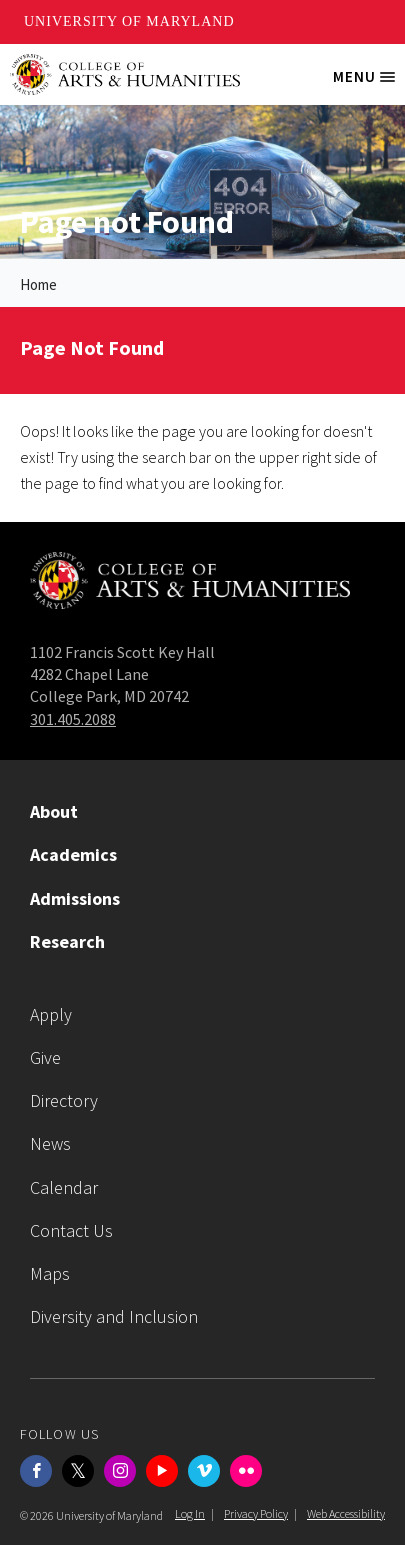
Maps (50, 1273)
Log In (190, 1513)
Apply (51, 1014)
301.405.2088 (73, 719)
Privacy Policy (256, 1513)
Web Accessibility (346, 1513)
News (50, 1143)
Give (45, 1057)
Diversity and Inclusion (114, 1316)
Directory (64, 1100)
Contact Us (71, 1230)
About (54, 811)
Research (67, 941)
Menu (369, 84)
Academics (73, 854)
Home (38, 284)
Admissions (75, 898)
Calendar (64, 1187)
